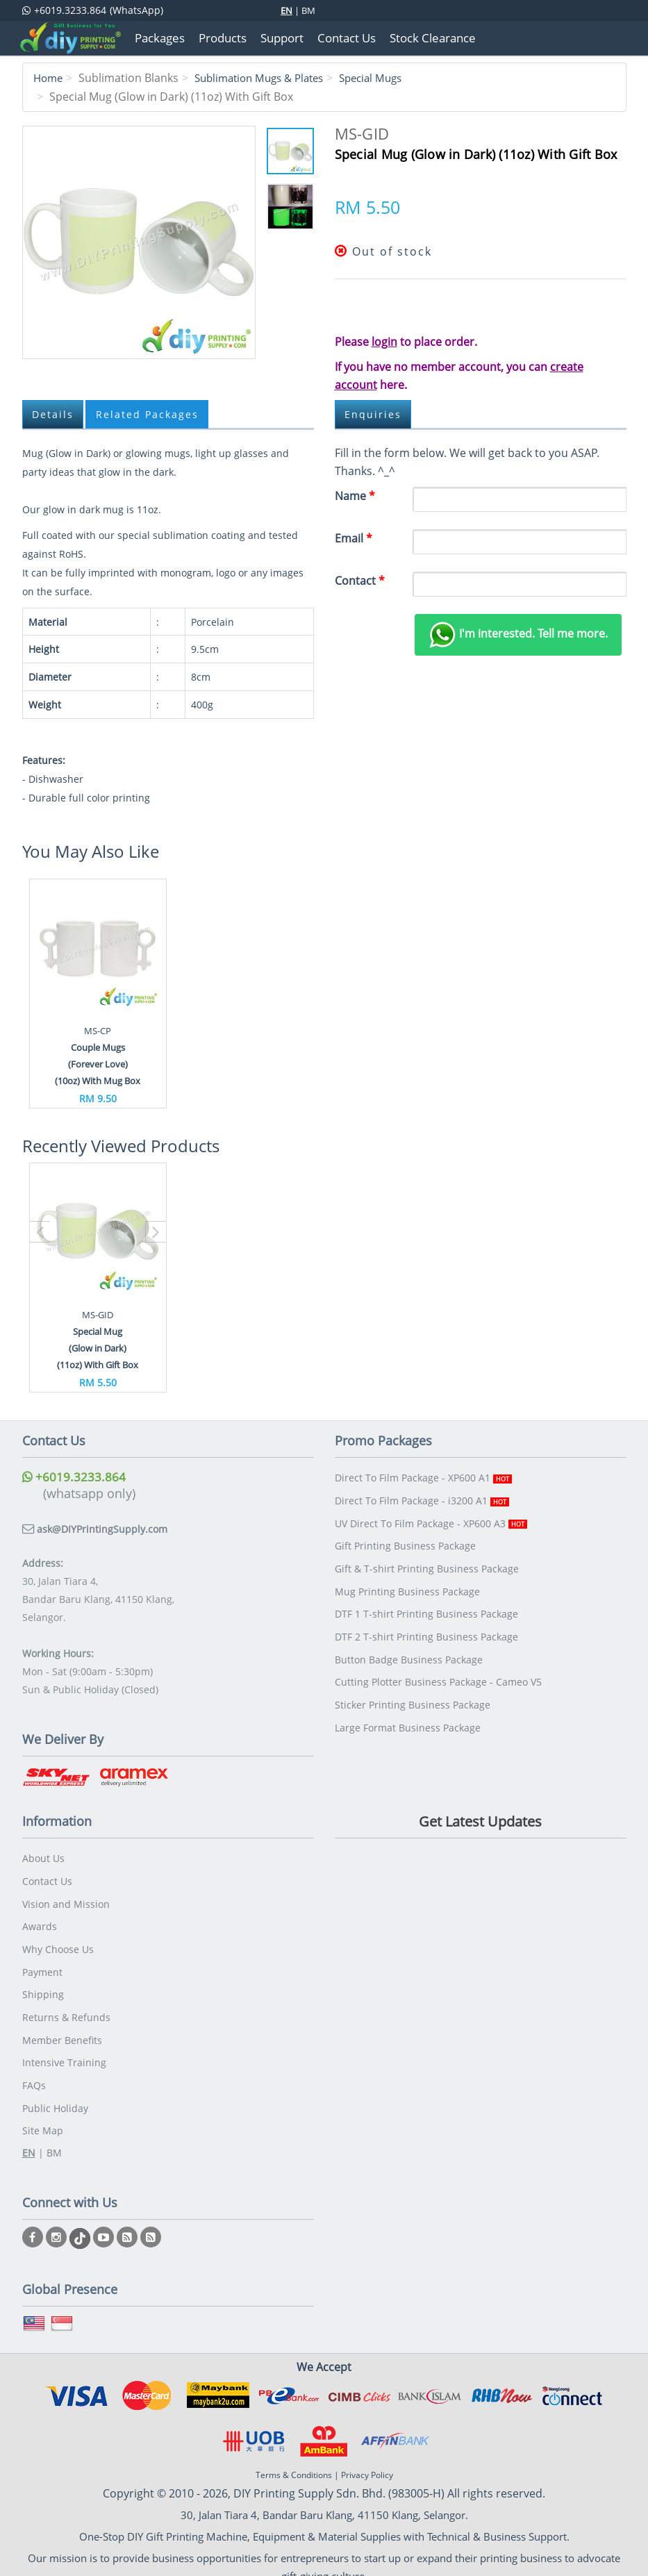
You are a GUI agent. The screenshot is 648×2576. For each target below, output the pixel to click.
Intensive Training (64, 2050)
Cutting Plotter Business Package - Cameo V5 (438, 1670)
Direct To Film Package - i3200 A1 (422, 1497)
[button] (40, 1231)
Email (353, 537)
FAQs (34, 2072)
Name (355, 495)
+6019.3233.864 (74, 1476)
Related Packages (150, 413)
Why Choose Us (58, 1943)
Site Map (42, 2115)
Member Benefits (62, 2029)
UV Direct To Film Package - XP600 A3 (431, 1519)
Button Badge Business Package (409, 1648)
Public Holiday (55, 2093)
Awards (39, 1921)
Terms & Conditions (294, 2459)
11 (139, 242)
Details (54, 413)
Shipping (43, 1986)
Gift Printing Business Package (405, 1540)
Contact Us (47, 1878)
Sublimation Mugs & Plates (267, 77)
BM (308, 10)
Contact (360, 580)
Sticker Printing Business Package (412, 1691)
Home (49, 77)
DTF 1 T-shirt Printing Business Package (426, 1605)
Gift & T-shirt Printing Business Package (427, 1562)
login (384, 341)
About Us (43, 1856)
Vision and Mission (66, 1899)
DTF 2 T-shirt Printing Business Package (426, 1627)
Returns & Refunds (66, 2007)
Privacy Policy (367, 2459)
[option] (98, 993)
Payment (42, 1964)
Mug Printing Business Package (407, 1583)
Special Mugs (388, 77)
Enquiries (374, 413)
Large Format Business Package (408, 1713)
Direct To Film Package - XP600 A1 (423, 1476)
